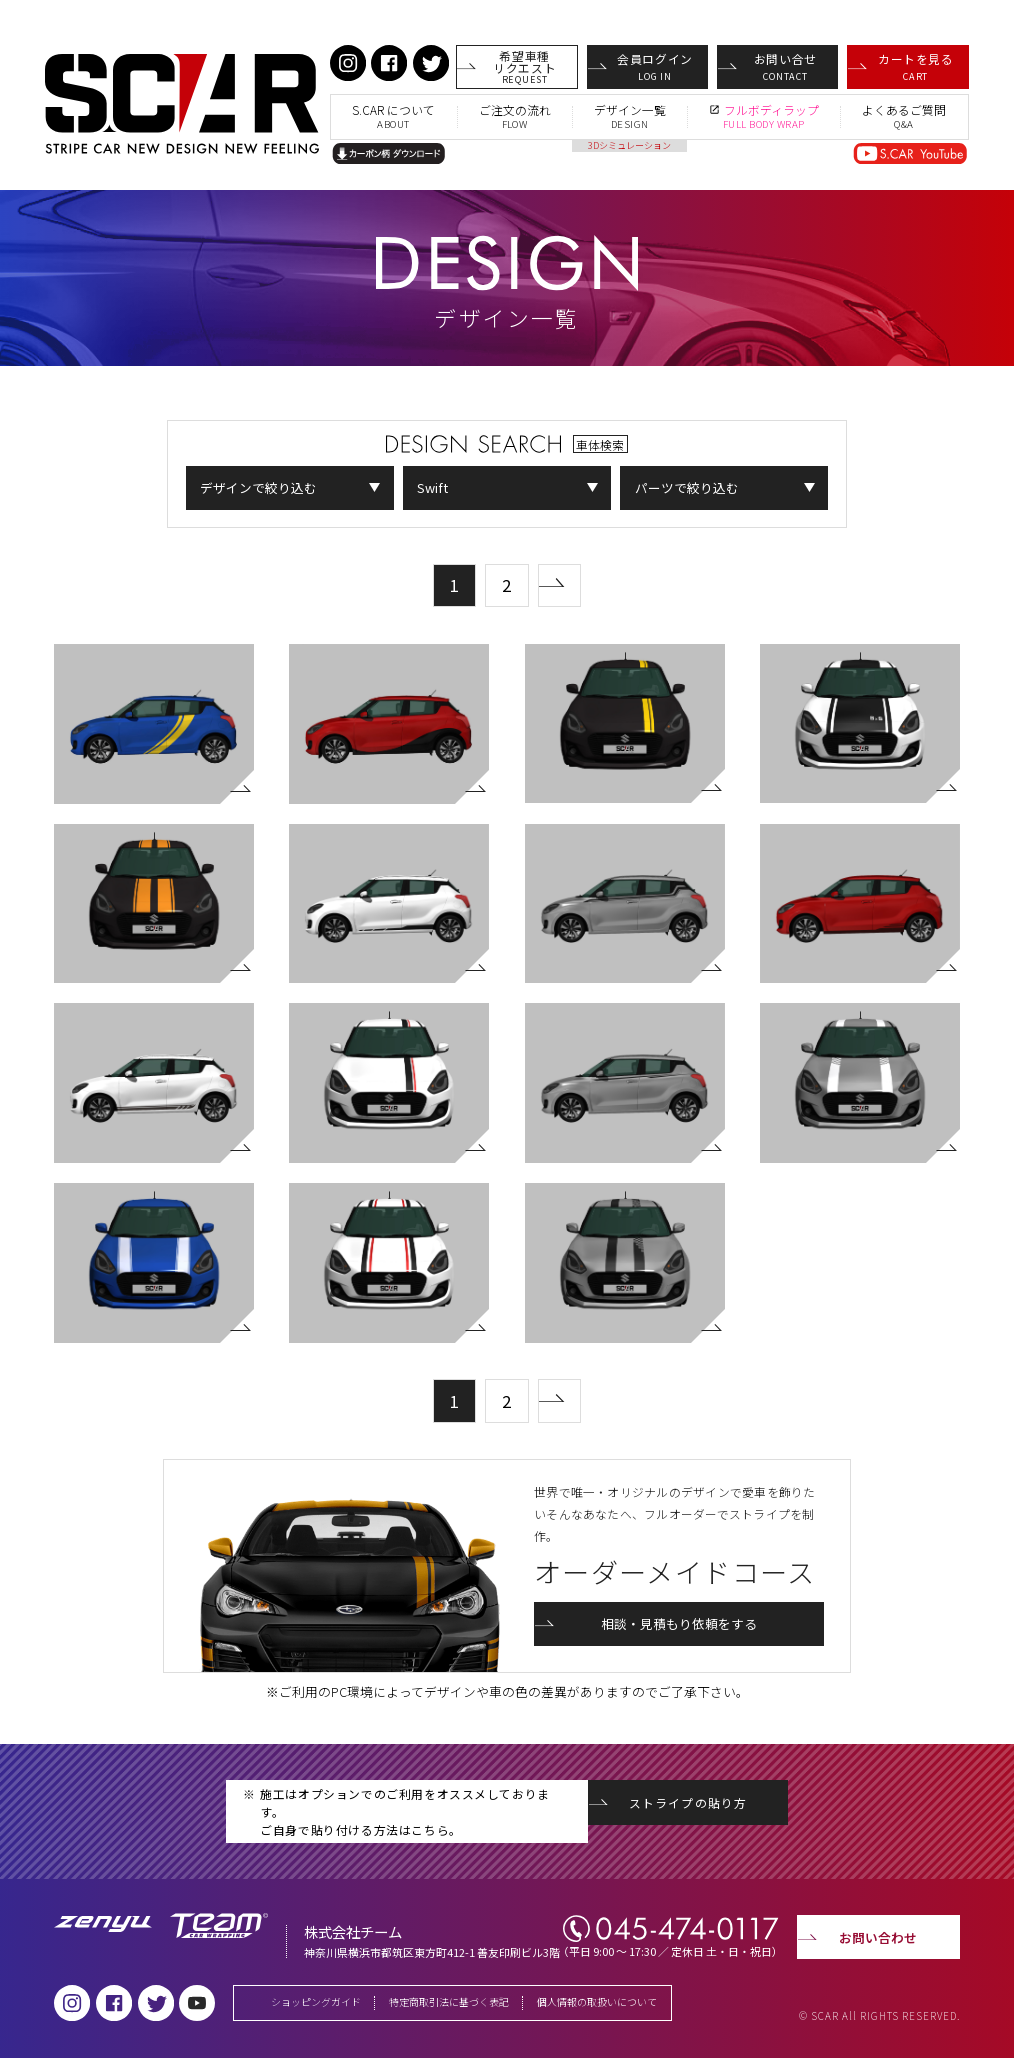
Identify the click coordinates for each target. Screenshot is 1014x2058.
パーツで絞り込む (687, 487)
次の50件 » (580, 577)
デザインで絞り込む (258, 487)
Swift (432, 487)
